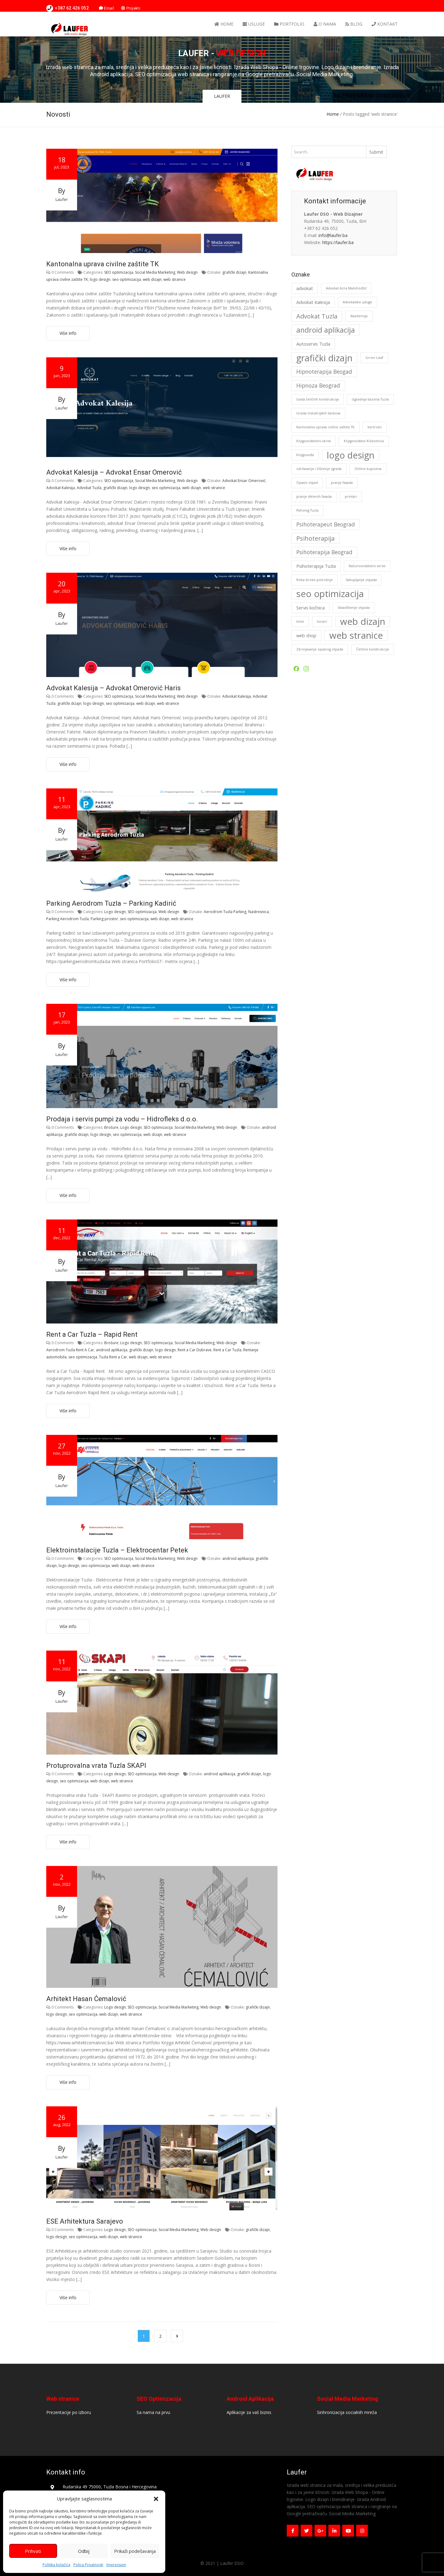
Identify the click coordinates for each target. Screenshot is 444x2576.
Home (223, 24)
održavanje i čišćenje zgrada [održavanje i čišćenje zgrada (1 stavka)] (319, 469)
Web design (187, 272)
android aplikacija (111, 1349)
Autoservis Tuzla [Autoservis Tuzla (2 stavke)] (313, 344)
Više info (68, 333)
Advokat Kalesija (60, 487)
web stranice (174, 279)
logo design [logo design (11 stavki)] (350, 455)
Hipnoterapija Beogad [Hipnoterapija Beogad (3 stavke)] (324, 371)
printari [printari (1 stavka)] (351, 496)
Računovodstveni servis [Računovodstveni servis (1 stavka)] (367, 566)
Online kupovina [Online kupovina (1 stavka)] (368, 469)
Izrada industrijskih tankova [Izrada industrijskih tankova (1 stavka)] (318, 413)
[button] (156, 2499)
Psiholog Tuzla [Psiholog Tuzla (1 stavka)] (307, 510)
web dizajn (152, 279)
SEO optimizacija (118, 272)
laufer (62, 199)
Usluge (254, 24)
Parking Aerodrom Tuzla (67, 918)
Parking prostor (104, 918)
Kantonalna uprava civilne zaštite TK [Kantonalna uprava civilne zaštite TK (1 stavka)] (325, 427)
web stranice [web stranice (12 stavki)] (356, 635)
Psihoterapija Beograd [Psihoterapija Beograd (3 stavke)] (324, 552)
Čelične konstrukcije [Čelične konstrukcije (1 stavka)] (372, 649)
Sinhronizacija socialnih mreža (347, 2412)
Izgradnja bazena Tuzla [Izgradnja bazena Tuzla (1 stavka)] (370, 399)
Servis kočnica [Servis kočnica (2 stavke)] (310, 608)
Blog (353, 24)
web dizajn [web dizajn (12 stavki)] (362, 621)
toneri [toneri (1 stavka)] (322, 621)
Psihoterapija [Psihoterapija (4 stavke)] (315, 538)
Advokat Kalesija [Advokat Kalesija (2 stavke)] (313, 302)
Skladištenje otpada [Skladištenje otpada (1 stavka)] (354, 607)
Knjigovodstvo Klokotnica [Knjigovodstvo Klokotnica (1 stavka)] (364, 441)
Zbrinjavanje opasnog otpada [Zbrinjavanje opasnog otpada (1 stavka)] (319, 649)
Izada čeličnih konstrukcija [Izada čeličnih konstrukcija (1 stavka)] (317, 399)
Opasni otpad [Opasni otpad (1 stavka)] (307, 482)
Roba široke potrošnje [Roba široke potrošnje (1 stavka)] (314, 580)
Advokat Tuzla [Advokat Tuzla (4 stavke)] (316, 316)
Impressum (116, 2564)
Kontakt (385, 24)
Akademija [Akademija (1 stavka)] (359, 316)
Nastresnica (258, 911)
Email (106, 8)
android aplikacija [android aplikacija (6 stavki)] (325, 330)
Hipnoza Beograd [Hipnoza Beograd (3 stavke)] (318, 385)
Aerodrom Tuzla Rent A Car (70, 1349)
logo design (100, 279)
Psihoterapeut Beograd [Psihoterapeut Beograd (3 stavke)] (325, 524)
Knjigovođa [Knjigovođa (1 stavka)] (305, 455)
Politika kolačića (56, 2564)
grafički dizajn (234, 272)
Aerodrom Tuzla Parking (225, 911)
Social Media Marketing (155, 272)
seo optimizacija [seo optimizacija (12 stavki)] (330, 593)
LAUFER (222, 96)
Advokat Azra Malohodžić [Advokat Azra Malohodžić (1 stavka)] (346, 288)
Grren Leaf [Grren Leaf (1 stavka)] (374, 357)
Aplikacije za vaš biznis (249, 2412)
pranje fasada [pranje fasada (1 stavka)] (342, 482)
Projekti (130, 8)
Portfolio (289, 24)
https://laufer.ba (338, 242)
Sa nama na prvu (153, 2412)
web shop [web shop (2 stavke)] (306, 635)
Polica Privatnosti (88, 2564)
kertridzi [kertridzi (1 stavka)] (375, 427)
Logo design (115, 911)
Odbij (83, 2551)
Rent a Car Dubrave (195, 1349)
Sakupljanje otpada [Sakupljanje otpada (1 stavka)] (361, 580)
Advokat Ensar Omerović (243, 480)
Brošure (111, 1127)
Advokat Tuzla (89, 487)
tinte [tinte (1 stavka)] (300, 621)
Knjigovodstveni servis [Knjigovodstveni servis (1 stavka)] (313, 441)
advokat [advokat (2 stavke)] (304, 288)
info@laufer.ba (333, 235)
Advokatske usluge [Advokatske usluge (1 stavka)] (357, 302)
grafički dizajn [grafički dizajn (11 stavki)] (324, 357)
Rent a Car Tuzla (227, 1349)
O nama (325, 24)
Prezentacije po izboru (68, 2412)
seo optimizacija (126, 279)
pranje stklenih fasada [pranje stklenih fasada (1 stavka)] (314, 496)
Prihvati (33, 2551)
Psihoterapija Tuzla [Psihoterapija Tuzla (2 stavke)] (316, 566)
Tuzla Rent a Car (113, 1357)
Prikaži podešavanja (135, 2551)
